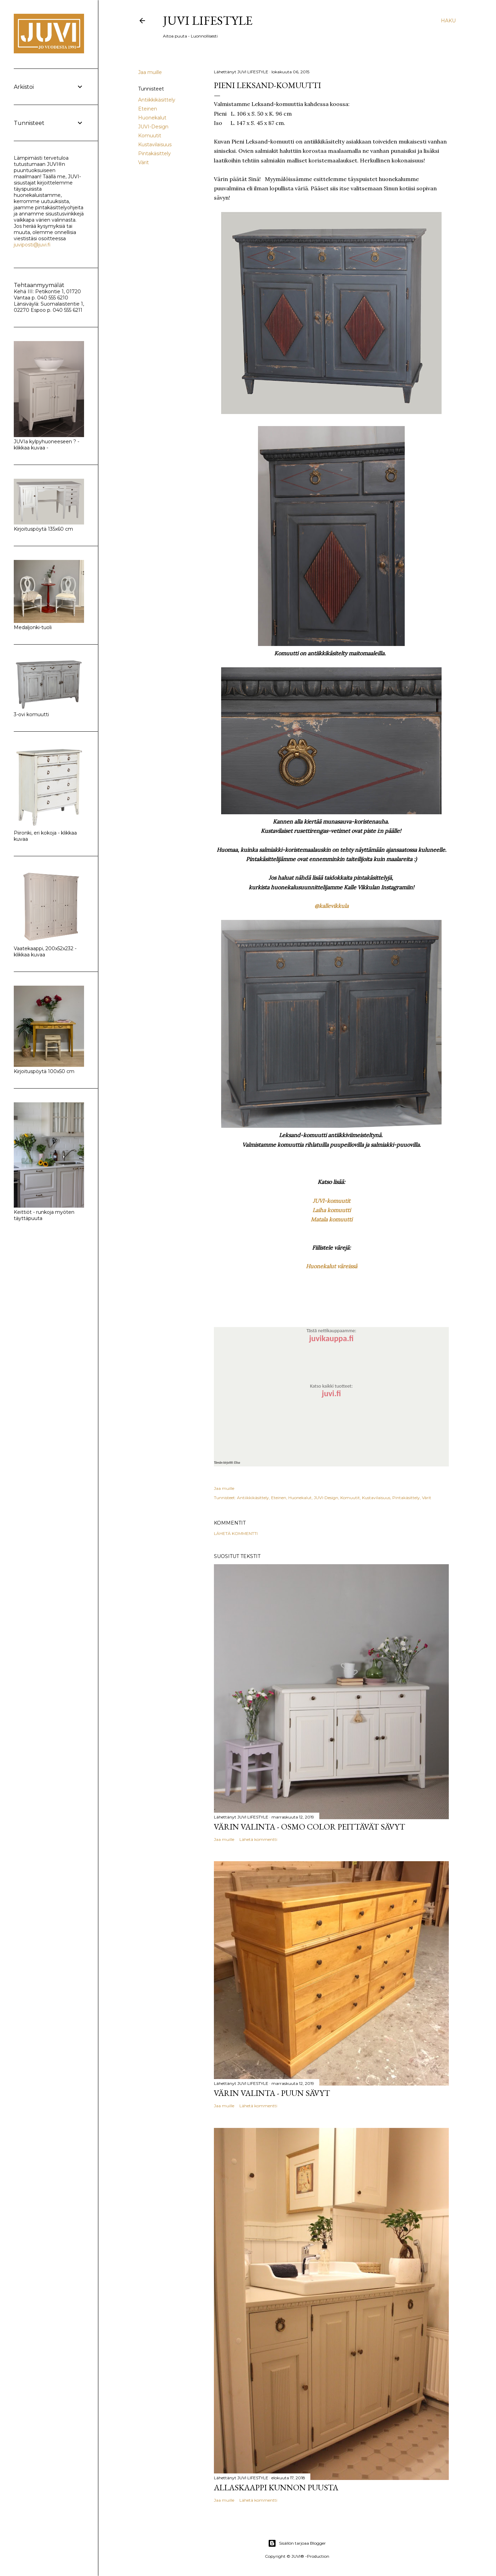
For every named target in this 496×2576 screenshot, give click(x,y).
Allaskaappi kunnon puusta (276, 2487)
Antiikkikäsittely (156, 100)
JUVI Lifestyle (207, 20)
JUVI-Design (153, 127)
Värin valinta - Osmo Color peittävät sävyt (309, 1826)
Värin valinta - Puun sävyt (272, 2093)
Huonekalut (152, 118)
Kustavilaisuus (155, 144)
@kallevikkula (331, 905)
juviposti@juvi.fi (32, 245)
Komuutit (149, 135)
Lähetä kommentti (236, 1533)
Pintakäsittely (154, 153)
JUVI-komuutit (331, 1200)
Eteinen (147, 109)
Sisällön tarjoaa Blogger (297, 2543)
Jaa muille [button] (150, 72)
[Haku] (448, 20)
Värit (143, 162)
